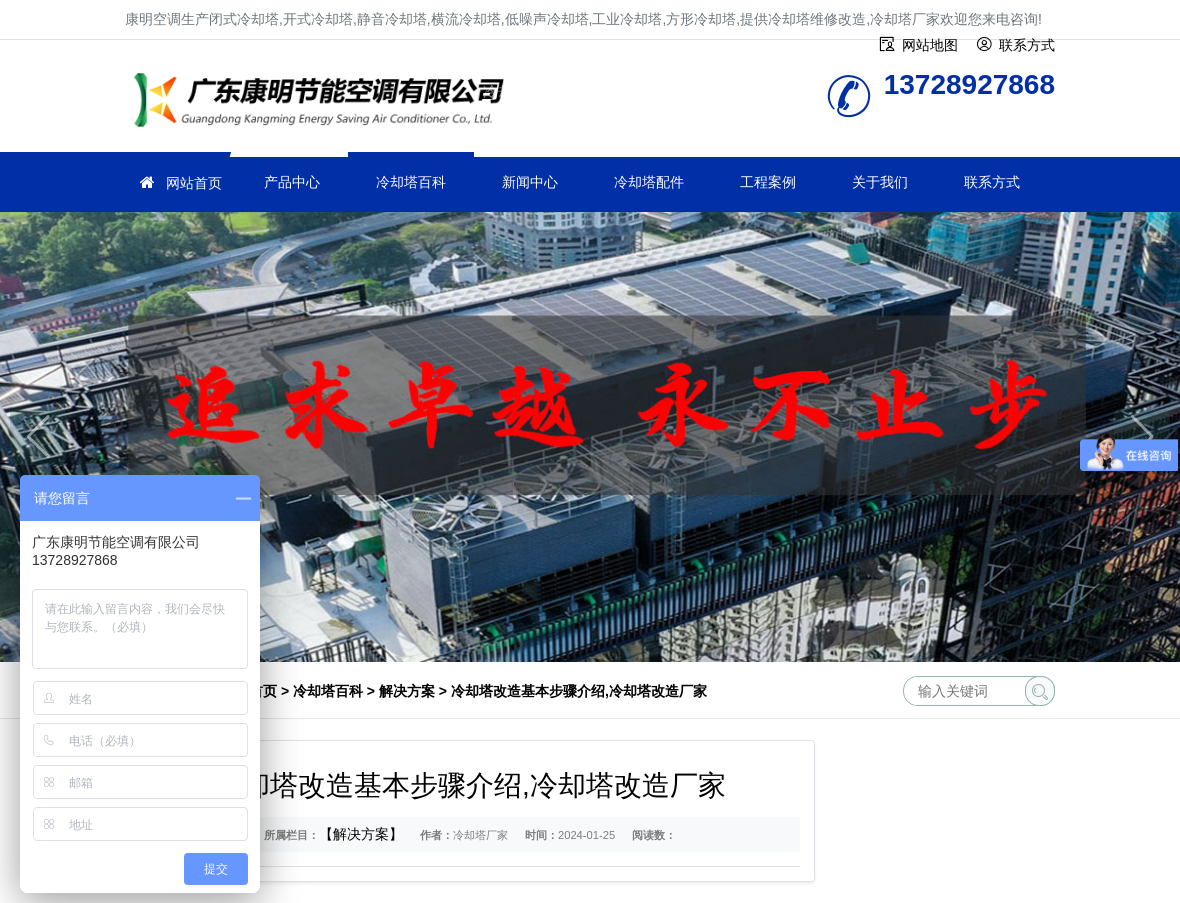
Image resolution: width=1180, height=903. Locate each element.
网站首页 (194, 183)
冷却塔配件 (649, 182)
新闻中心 (530, 182)
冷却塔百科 (411, 182)
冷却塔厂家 (325, 102)
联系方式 (992, 182)
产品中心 (292, 182)
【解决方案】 (361, 834)
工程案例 (768, 182)
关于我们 (880, 182)
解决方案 (407, 691)
